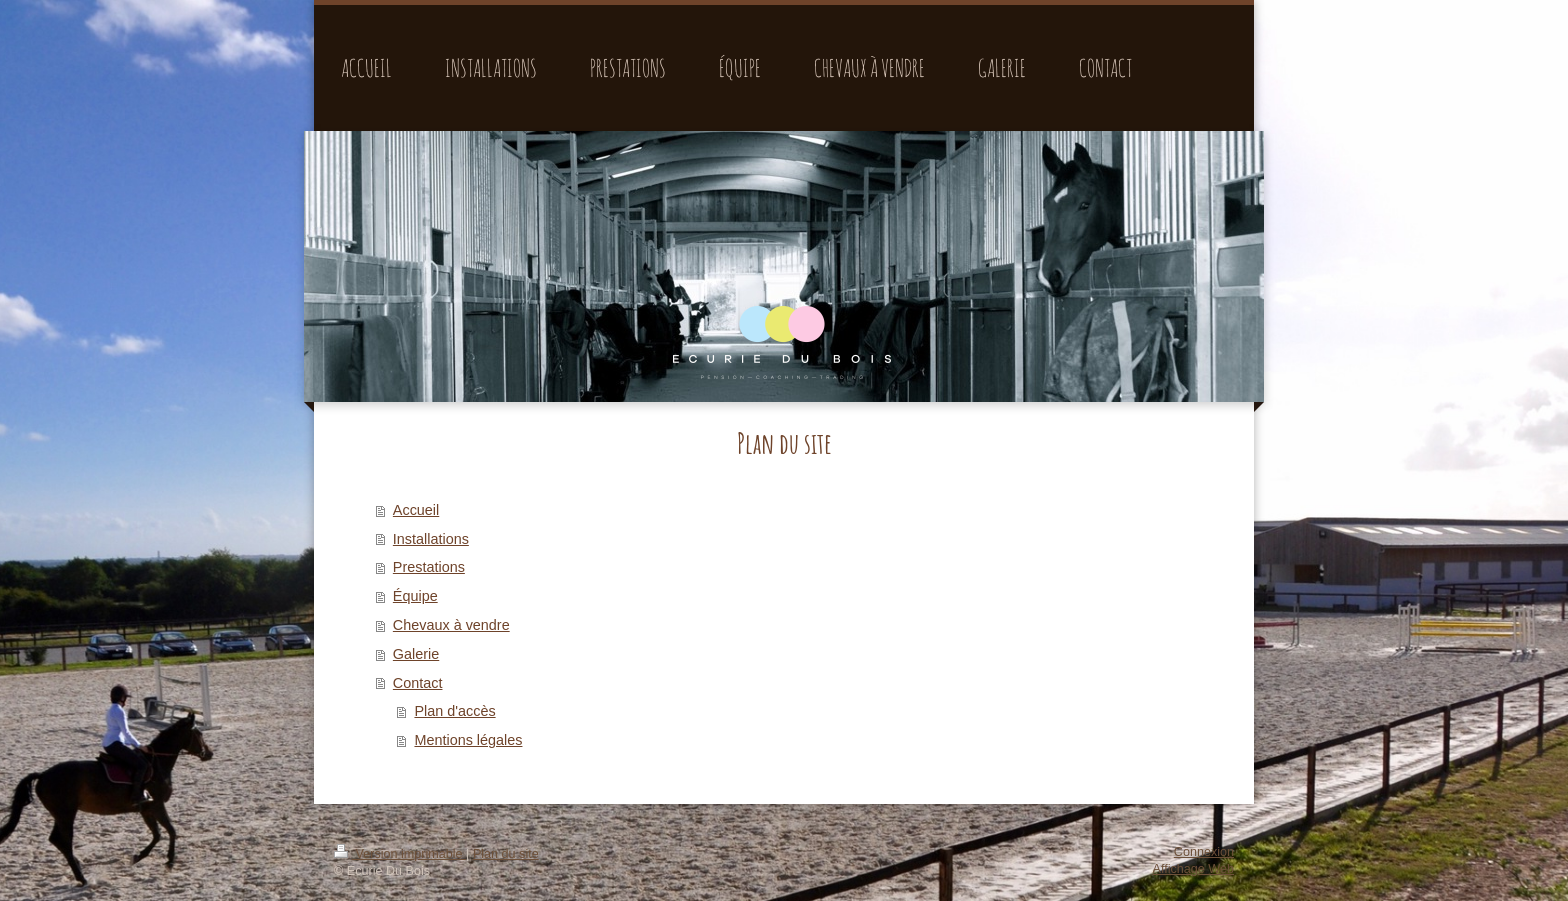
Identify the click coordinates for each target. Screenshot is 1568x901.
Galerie (416, 654)
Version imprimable (400, 854)
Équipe (415, 596)
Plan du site (506, 854)
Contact (418, 683)
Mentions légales (468, 740)
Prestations (429, 567)
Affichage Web (1193, 869)
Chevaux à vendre (451, 625)
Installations (431, 539)
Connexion (1204, 852)
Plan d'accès (454, 711)
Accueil (416, 510)
